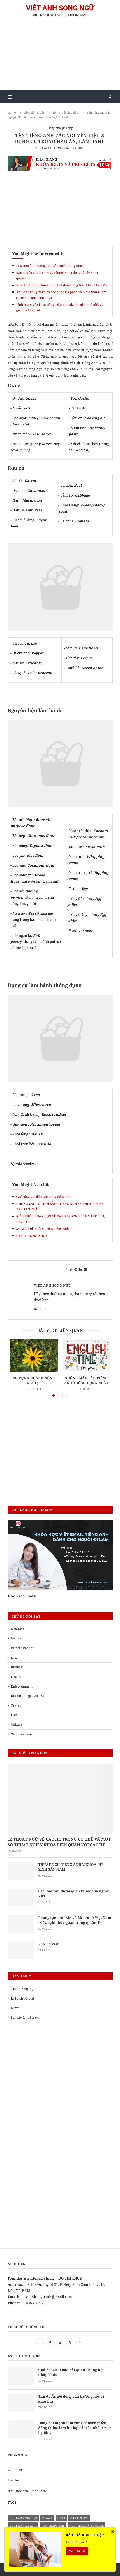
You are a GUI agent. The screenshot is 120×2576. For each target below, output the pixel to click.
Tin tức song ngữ (23, 1989)
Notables (17, 1629)
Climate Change (22, 1648)
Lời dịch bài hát (22, 1998)
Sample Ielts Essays (25, 2017)
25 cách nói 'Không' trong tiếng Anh (42, 1228)
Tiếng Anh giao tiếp (65, 112)
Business (17, 1667)
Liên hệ (13, 2480)
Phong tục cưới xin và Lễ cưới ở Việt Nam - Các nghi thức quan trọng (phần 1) (74, 1920)
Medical (17, 1638)
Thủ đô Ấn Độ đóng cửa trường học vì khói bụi (71, 2399)
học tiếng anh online (86, 2526)
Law (14, 1657)
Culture (16, 1724)
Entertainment (22, 1686)
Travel (16, 1705)
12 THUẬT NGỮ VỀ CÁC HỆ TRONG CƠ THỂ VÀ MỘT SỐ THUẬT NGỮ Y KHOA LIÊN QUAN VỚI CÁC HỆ (59, 1841)
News (15, 2008)
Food (14, 1715)
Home (12, 112)
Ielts (61, 2518)
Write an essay (22, 1734)
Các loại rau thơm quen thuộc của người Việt (74, 1893)
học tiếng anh (53, 2526)
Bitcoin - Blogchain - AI (27, 1696)
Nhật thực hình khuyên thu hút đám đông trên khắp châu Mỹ (61, 285)
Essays (47, 2518)
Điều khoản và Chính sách (27, 2491)
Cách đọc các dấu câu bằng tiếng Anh (43, 1196)
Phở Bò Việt (48, 1944)
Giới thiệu (15, 2469)
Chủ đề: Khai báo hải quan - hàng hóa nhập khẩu (71, 2372)
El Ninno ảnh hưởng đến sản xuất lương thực (49, 266)
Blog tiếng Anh (34, 112)
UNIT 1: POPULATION (32, 1235)
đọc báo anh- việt (23, 2518)
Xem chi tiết (77, 2551)
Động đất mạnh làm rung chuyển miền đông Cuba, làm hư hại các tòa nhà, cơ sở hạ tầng (74, 2427)
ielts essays (79, 2518)
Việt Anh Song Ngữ (52, 1285)
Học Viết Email (22, 1596)
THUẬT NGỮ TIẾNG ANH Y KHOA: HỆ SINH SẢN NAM (70, 1867)
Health (16, 1677)
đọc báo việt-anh (23, 2526)
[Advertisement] (60, 55)
